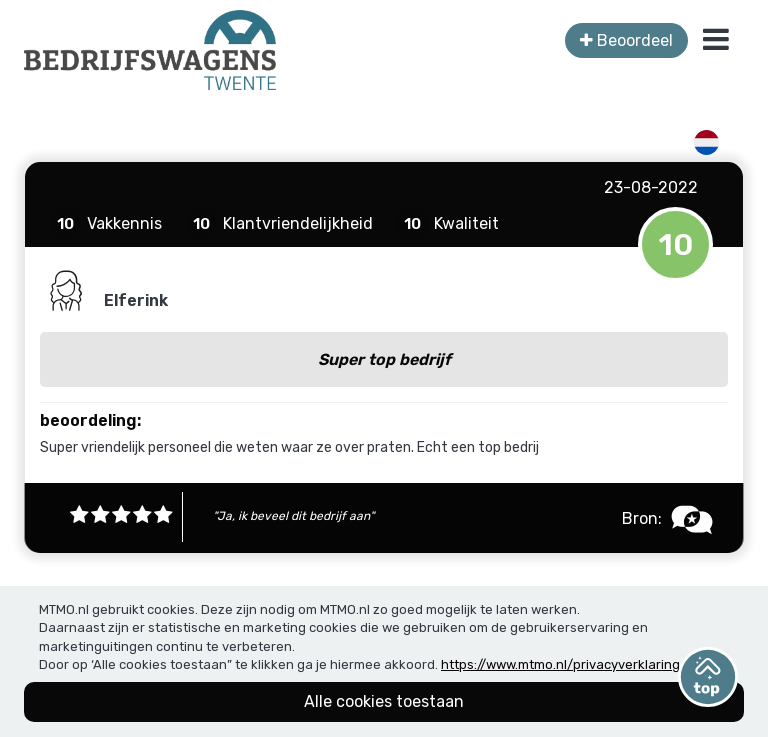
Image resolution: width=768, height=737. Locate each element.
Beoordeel (626, 40)
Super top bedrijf (384, 359)
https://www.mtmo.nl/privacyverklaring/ (563, 664)
